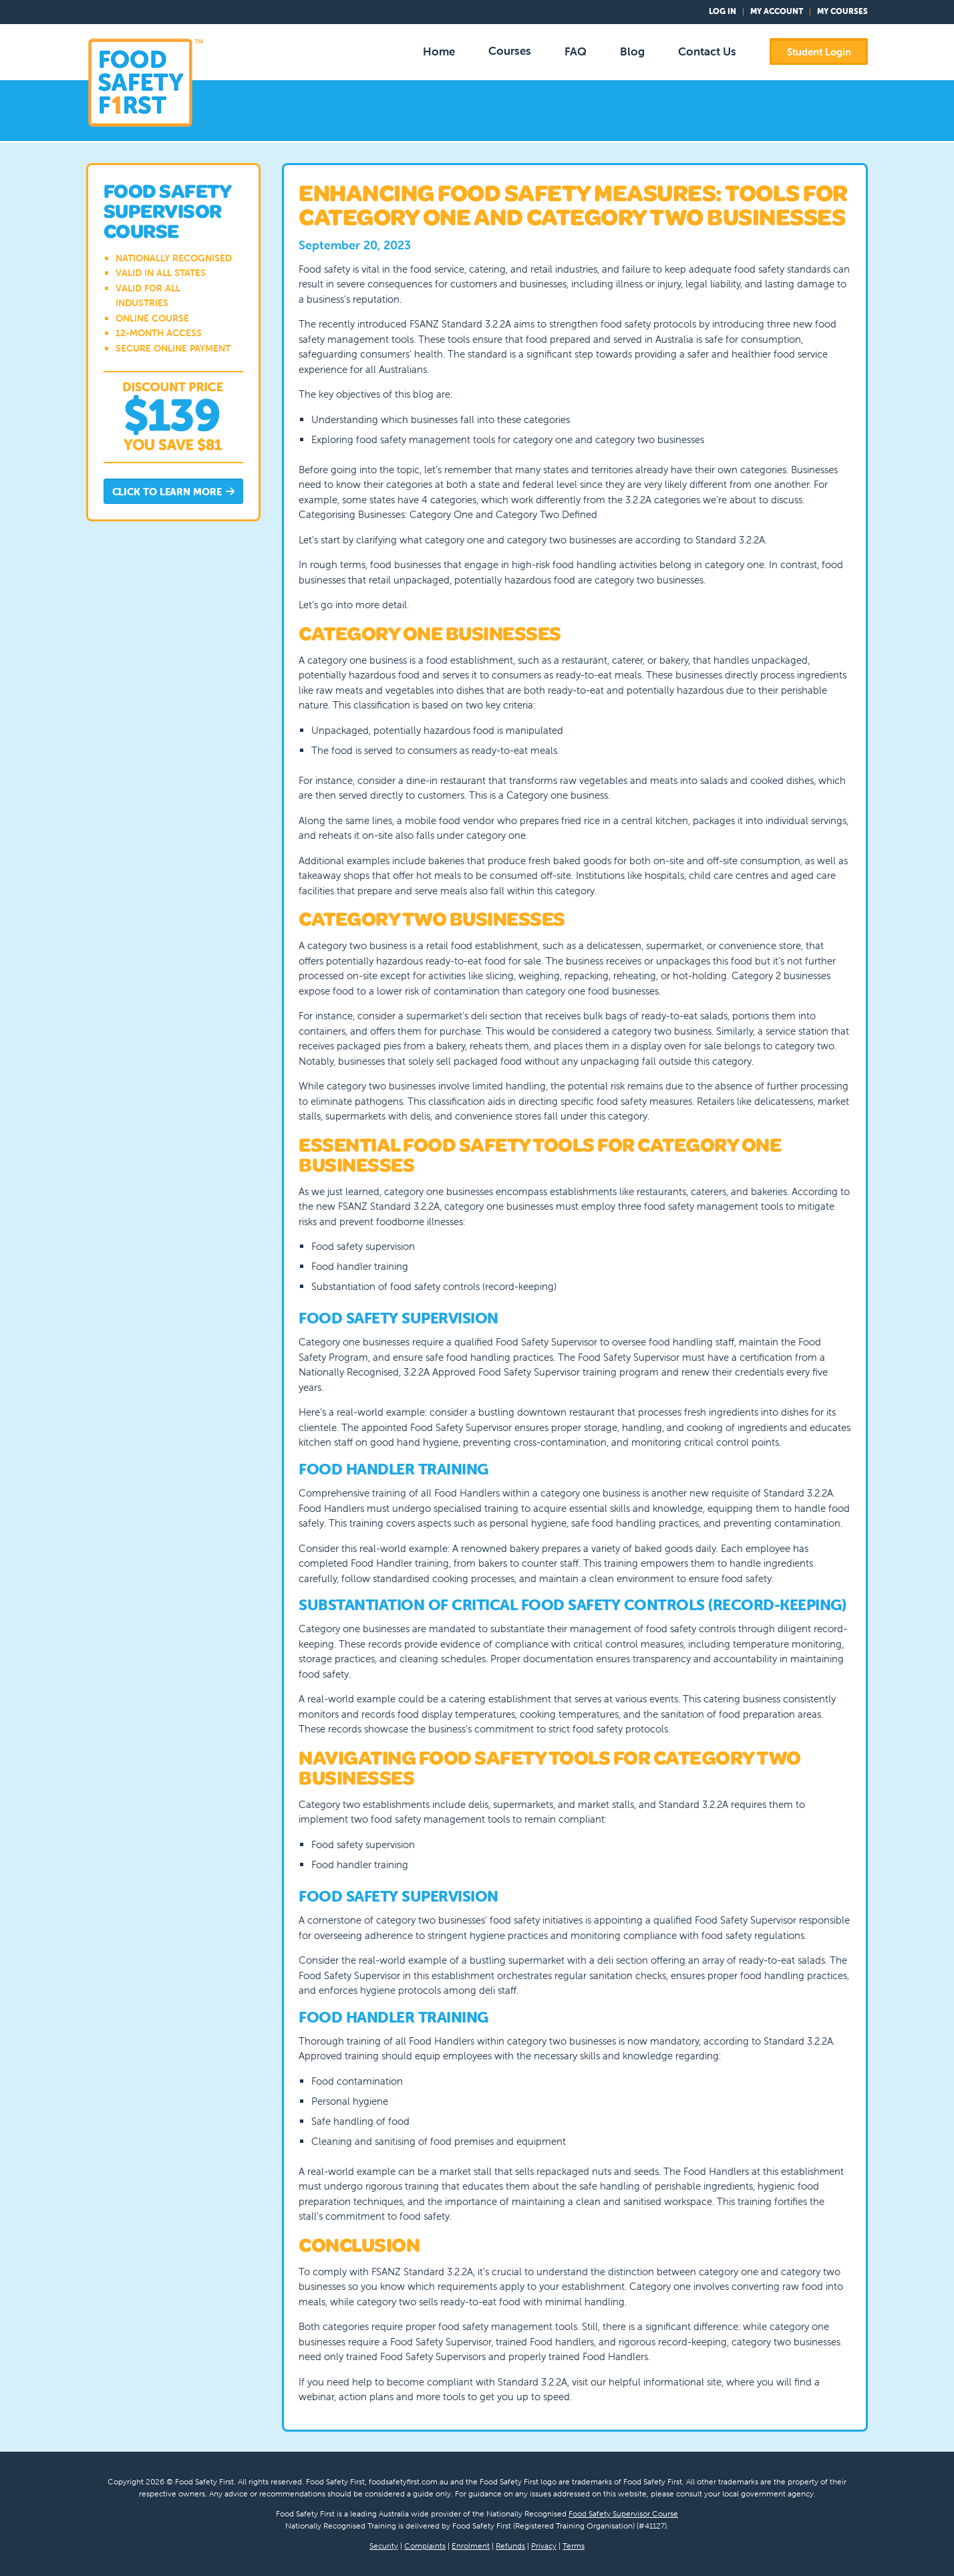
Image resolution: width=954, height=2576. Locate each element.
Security (383, 2546)
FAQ (576, 51)
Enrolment (471, 2546)
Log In (722, 11)
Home (439, 51)
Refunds (510, 2546)
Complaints (425, 2546)
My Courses (842, 11)
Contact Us (707, 51)
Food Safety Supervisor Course (623, 2513)
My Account (776, 11)
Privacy (543, 2546)
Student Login (819, 51)
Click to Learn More (173, 492)
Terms (574, 2546)
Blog (632, 51)
